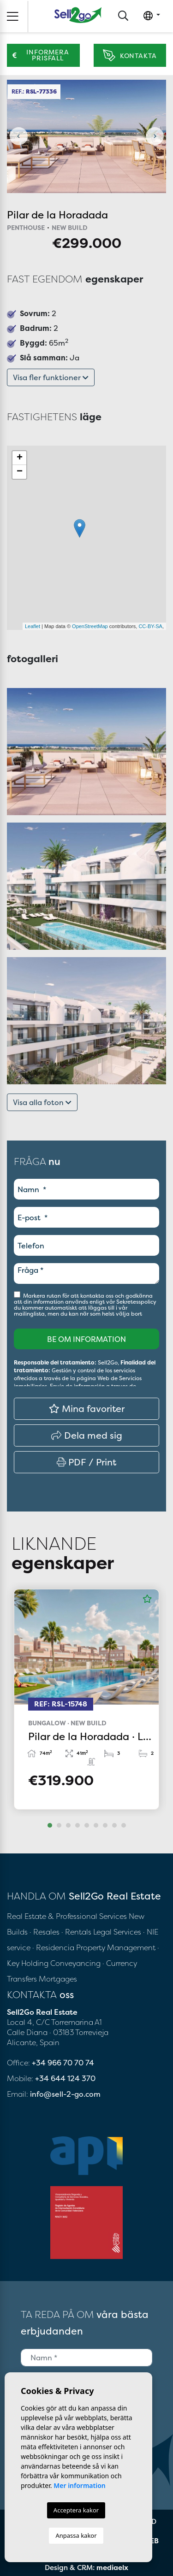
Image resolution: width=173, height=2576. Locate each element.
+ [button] (20, 458)
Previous (18, 136)
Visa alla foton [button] (42, 1102)
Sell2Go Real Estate (77, 15)
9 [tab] (123, 1825)
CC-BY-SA (150, 626)
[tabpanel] (86, 1699)
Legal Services (117, 1932)
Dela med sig (86, 1435)
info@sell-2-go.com (65, 2094)
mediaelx (112, 2567)
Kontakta (130, 55)
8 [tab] (114, 1825)
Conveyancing (76, 1963)
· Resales (45, 1932)
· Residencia (53, 1947)
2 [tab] (59, 1825)
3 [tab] (68, 1825)
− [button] (20, 472)
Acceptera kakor (76, 2510)
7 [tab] (105, 1825)
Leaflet (32, 626)
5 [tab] (86, 1825)
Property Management (116, 1947)
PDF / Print (86, 1462)
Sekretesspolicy (136, 1302)
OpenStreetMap (90, 626)
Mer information (80, 2485)
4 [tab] (77, 1825)
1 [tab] (50, 1825)
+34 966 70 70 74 (63, 2063)
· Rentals (76, 1932)
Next (154, 136)
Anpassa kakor (75, 2535)
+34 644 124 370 (65, 2078)
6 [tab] (96, 1825)
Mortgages (58, 1979)
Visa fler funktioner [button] (51, 377)
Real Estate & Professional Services (67, 1916)
